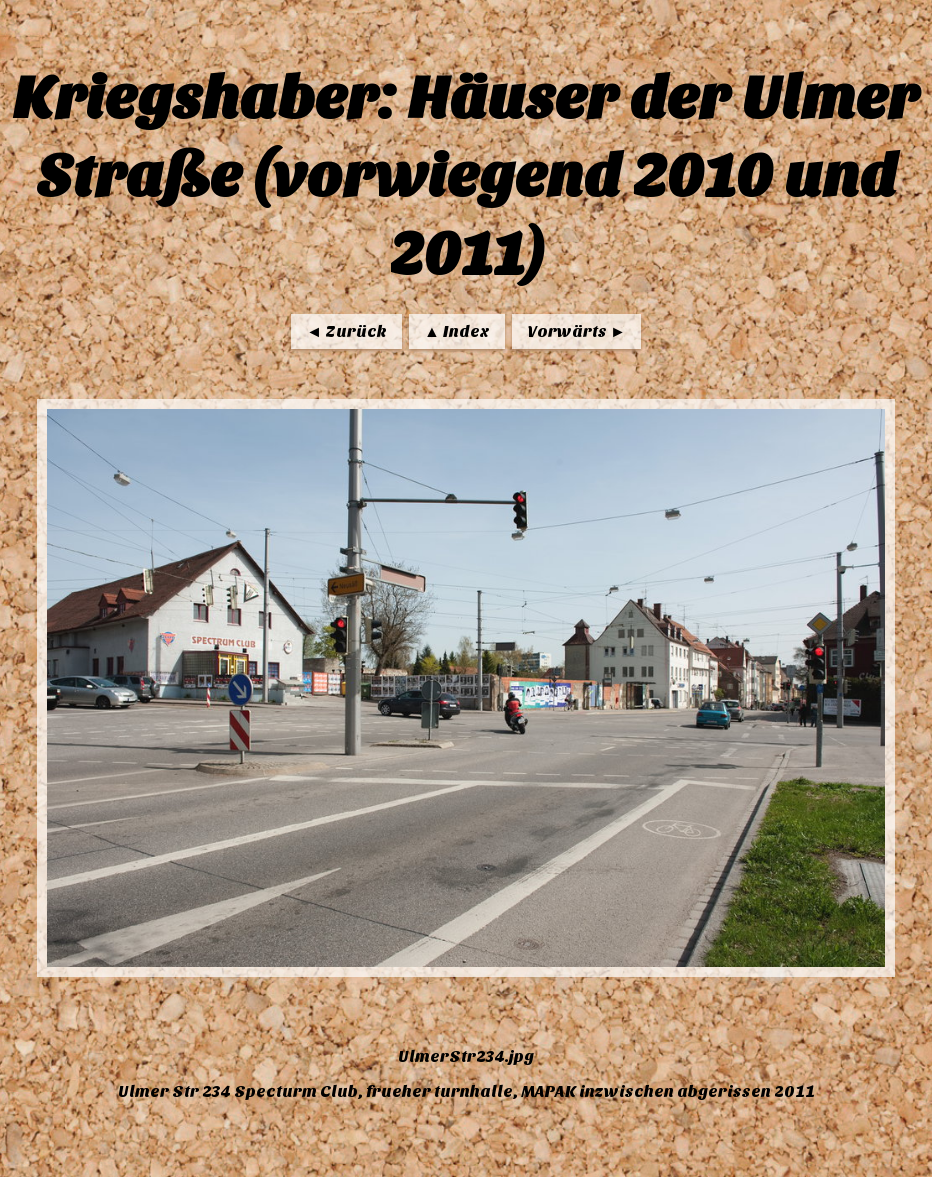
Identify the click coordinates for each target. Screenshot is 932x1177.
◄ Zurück (346, 331)
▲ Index (457, 331)
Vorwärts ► (576, 331)
